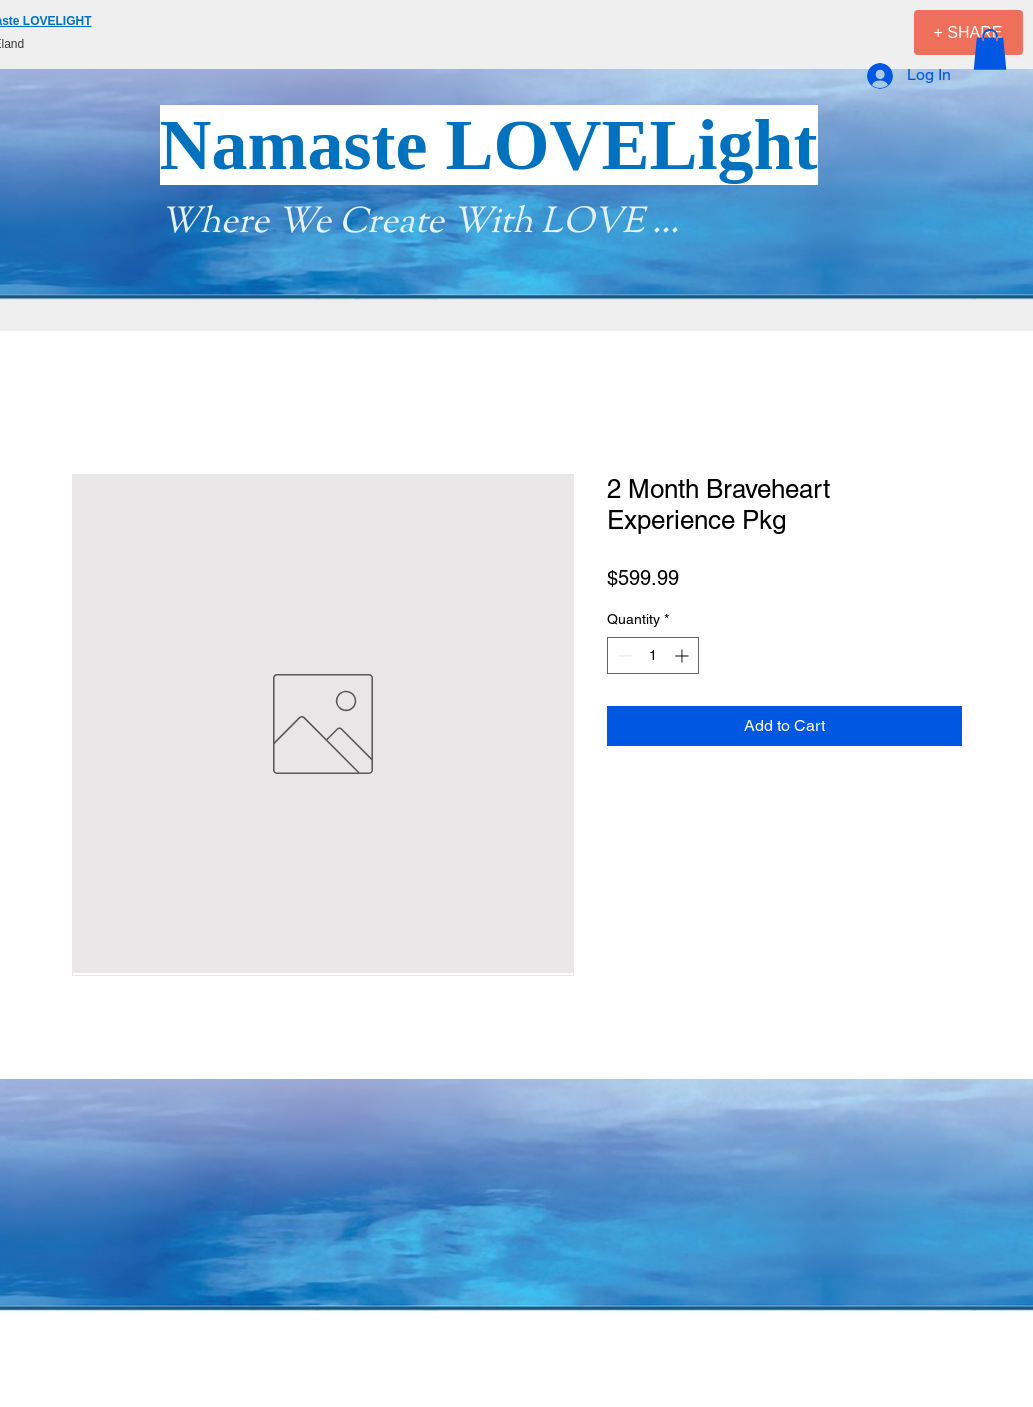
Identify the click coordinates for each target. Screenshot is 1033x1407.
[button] (990, 49)
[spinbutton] (653, 655)
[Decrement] (622, 655)
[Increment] (683, 655)
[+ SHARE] (968, 32)
